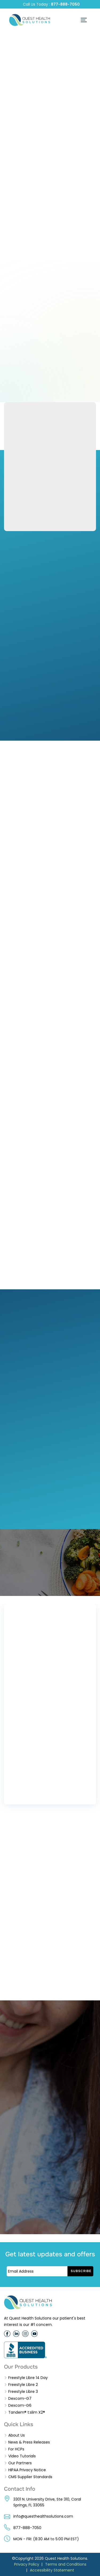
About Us (16, 2435)
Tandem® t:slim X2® (26, 2412)
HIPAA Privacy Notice (27, 2470)
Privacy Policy (26, 2564)
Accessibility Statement (52, 2570)
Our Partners (20, 2463)
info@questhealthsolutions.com (43, 2516)
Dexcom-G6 (19, 2405)
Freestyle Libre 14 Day (28, 2377)
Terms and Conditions (65, 2564)
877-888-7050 (65, 4)
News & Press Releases (29, 2442)
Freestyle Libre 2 (23, 2384)
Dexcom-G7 (19, 2398)
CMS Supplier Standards (30, 2476)
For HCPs (16, 2449)
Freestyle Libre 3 (23, 2391)
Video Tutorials (22, 2456)
